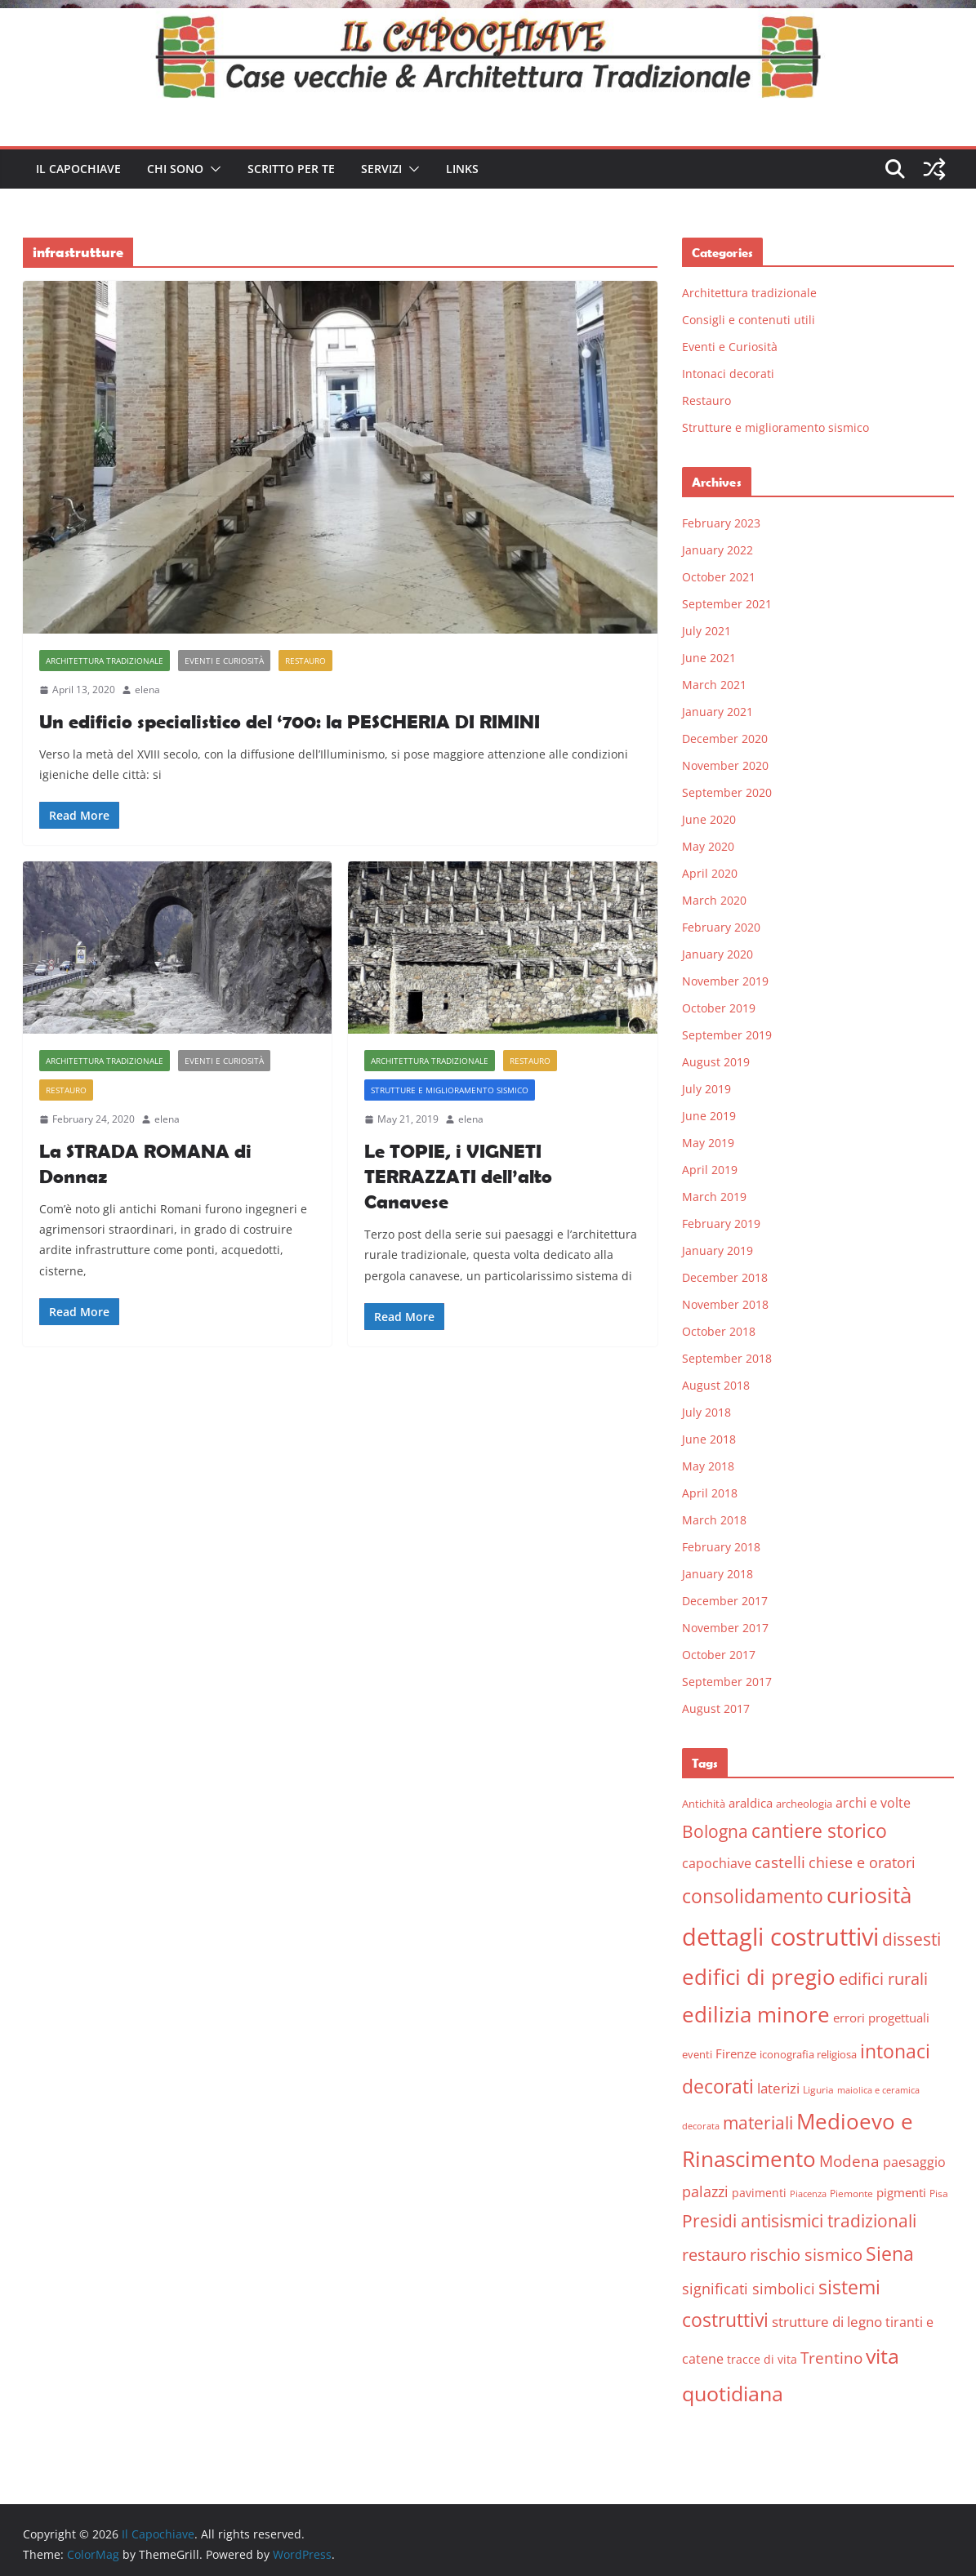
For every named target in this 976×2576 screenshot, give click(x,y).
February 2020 (721, 927)
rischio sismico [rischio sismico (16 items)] (806, 2255)
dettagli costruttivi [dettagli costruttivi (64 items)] (780, 1936)
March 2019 (714, 1196)
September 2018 (727, 1358)
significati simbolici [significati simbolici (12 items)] (748, 2288)
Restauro (305, 660)
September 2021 (727, 604)
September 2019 (727, 1035)
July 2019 (706, 1089)
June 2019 (709, 1115)
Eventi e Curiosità (224, 660)
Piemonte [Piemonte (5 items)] (851, 2193)
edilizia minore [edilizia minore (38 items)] (756, 2014)
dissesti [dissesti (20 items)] (911, 1939)
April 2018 (710, 1493)
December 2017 (725, 1600)
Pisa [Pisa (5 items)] (938, 2193)
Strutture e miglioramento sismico (449, 1090)
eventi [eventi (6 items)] (697, 2054)
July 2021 (706, 630)
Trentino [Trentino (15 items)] (831, 2358)
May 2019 (708, 1142)
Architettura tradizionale (104, 660)
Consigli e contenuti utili (748, 319)
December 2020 (725, 738)
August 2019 (716, 1062)
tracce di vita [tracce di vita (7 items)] (762, 2359)
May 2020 (708, 846)
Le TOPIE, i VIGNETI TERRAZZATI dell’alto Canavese (458, 1176)
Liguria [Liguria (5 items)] (818, 2090)
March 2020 (714, 900)
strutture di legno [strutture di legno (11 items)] (827, 2321)
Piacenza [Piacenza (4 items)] (808, 2194)
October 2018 (718, 1331)
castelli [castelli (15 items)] (780, 1862)
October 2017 (718, 1654)
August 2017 (716, 1708)
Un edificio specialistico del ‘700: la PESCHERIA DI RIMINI (289, 721)
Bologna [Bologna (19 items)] (715, 1831)
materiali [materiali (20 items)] (758, 2122)
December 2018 (725, 1277)
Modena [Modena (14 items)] (849, 2161)
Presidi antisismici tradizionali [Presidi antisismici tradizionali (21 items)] (799, 2220)
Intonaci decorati (728, 373)
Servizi (381, 168)
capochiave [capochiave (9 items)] (716, 1863)
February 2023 (721, 523)
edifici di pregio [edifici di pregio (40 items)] (759, 1976)
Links (462, 168)
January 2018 (717, 1574)
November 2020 (725, 765)
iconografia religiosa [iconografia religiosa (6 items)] (808, 2054)
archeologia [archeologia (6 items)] (804, 1803)
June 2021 (709, 657)
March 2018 (714, 1520)
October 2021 (718, 577)
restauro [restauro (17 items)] (714, 2255)
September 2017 (727, 1681)
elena (147, 689)
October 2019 (718, 1008)
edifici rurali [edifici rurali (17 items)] (883, 1979)
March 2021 (714, 684)
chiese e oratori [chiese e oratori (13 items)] (862, 1862)
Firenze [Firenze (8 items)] (735, 2053)
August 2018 (716, 1385)
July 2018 (706, 1412)
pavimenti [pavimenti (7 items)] (759, 2192)
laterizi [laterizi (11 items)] (778, 2088)
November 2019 (725, 981)
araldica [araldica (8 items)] (751, 1803)
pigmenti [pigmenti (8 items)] (901, 2192)
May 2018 (708, 1466)
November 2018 (725, 1304)
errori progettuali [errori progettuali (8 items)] (881, 2017)
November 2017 (725, 1627)
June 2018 (709, 1439)
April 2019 (710, 1169)
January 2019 (717, 1250)
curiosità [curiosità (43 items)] (869, 1895)
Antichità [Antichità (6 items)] (703, 1803)
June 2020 (709, 819)
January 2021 (717, 711)
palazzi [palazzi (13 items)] (705, 2191)
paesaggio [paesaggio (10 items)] (914, 2161)
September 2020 (727, 792)
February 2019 (721, 1223)
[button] (212, 169)
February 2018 (721, 1547)
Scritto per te (291, 168)
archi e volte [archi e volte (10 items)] (873, 1802)
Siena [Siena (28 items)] (890, 2253)
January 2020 (717, 954)
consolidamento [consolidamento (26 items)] (752, 1896)
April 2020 (710, 873)
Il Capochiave (78, 168)
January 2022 (717, 550)
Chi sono (175, 168)
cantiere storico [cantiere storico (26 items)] (819, 1830)
